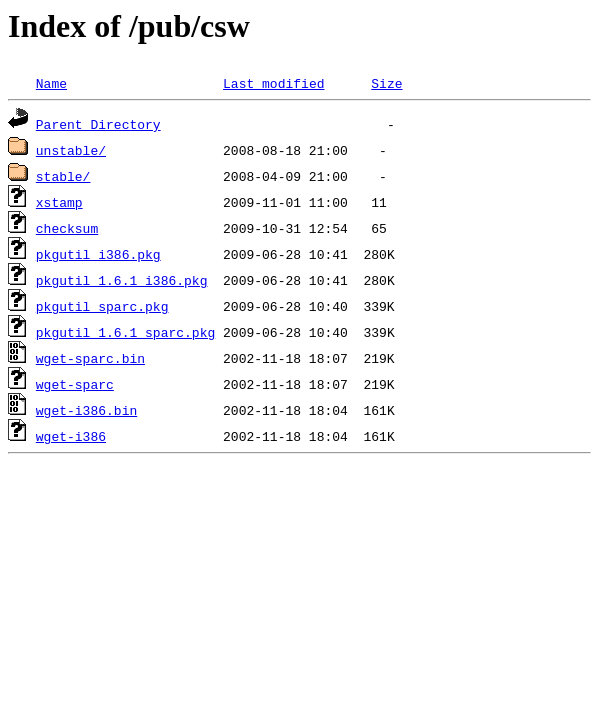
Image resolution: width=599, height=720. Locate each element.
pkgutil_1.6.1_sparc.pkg (125, 332)
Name (51, 83)
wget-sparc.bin (90, 358)
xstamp (59, 202)
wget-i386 (71, 436)
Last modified (273, 83)
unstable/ (71, 150)
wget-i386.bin (86, 410)
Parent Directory (98, 124)
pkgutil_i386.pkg (98, 254)
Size (386, 83)
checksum (67, 228)
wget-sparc (75, 384)
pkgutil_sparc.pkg (102, 306)
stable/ (63, 176)
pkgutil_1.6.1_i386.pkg (122, 280)
